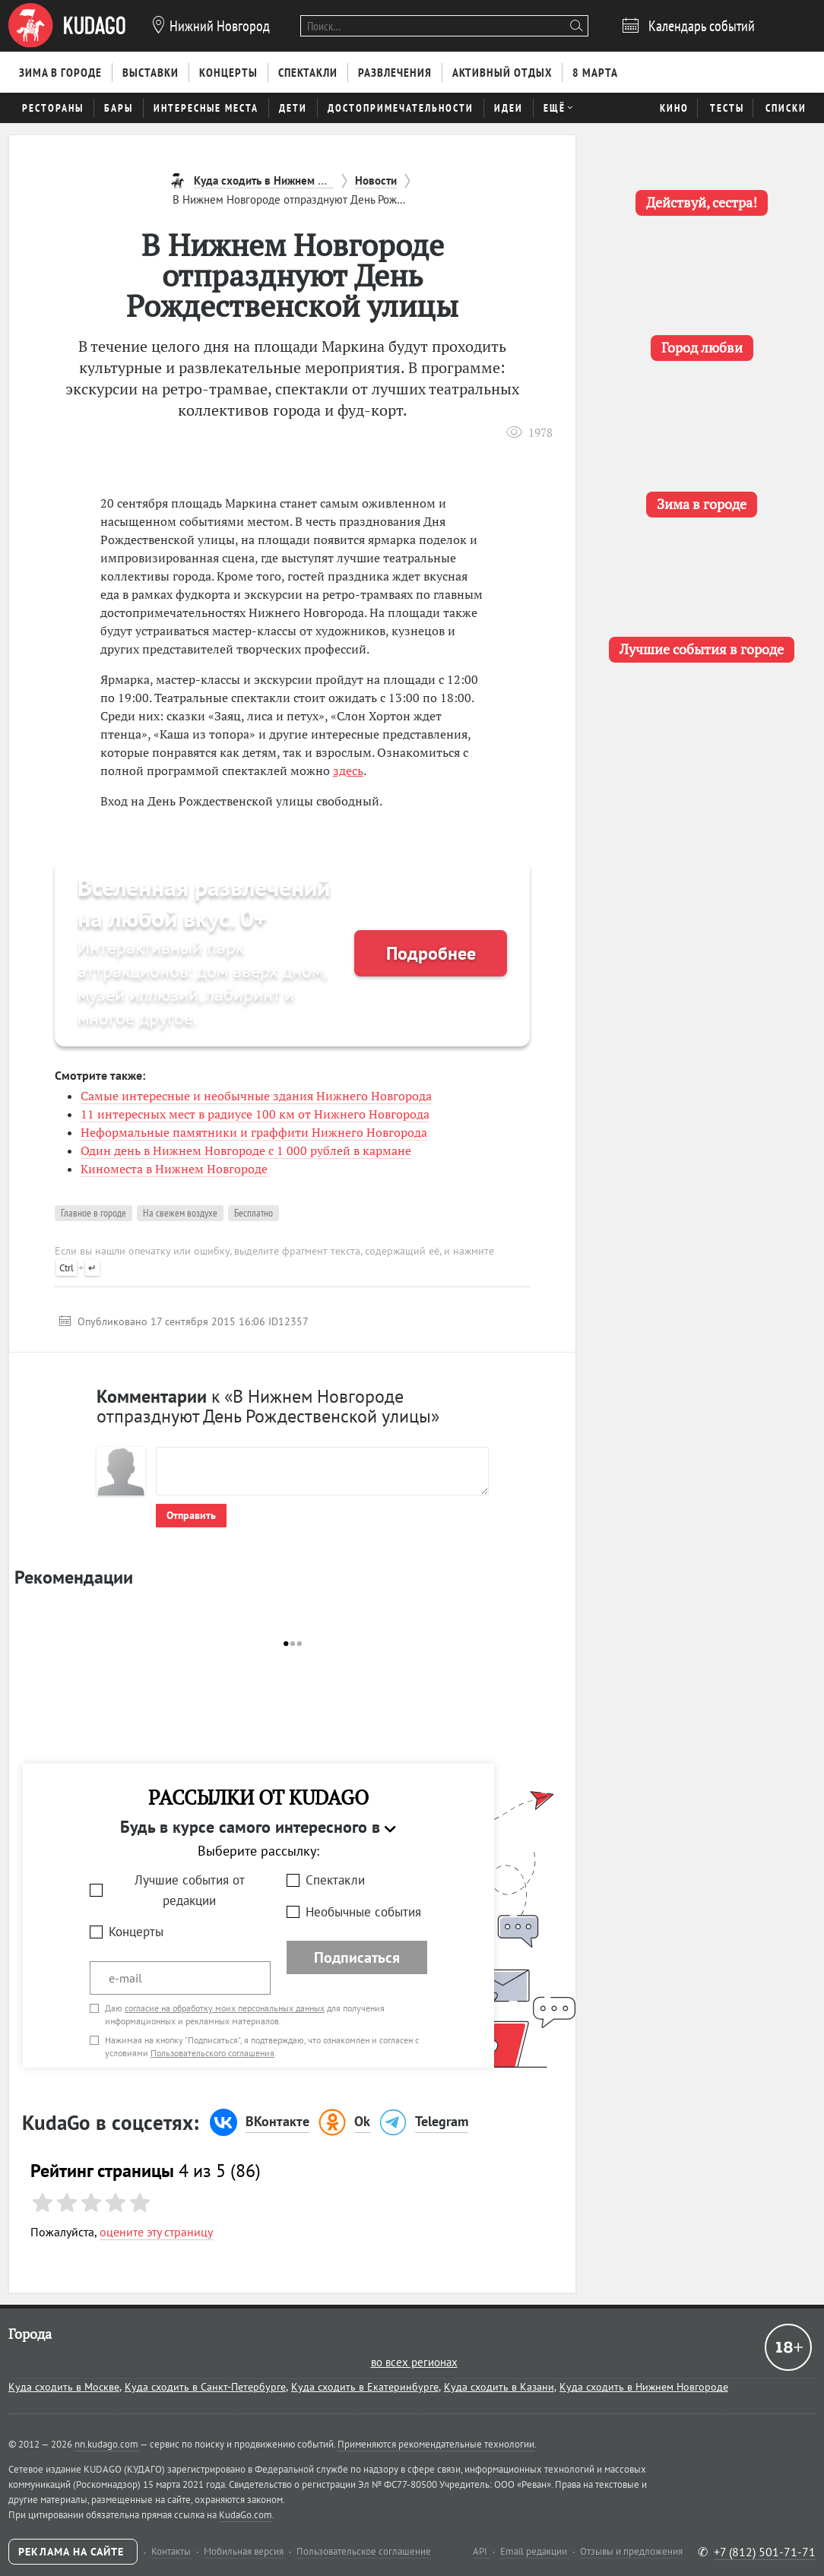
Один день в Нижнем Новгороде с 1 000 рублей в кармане (246, 1150)
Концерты (136, 1931)
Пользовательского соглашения (212, 2053)
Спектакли (335, 1880)
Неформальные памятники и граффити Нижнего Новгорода (254, 1132)
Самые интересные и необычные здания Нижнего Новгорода (256, 1095)
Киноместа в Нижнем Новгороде (174, 1168)
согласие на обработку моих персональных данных (225, 2008)
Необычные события (363, 1912)
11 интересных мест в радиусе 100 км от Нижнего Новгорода (255, 1114)
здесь (348, 770)
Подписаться (357, 1957)
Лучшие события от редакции (190, 1890)
